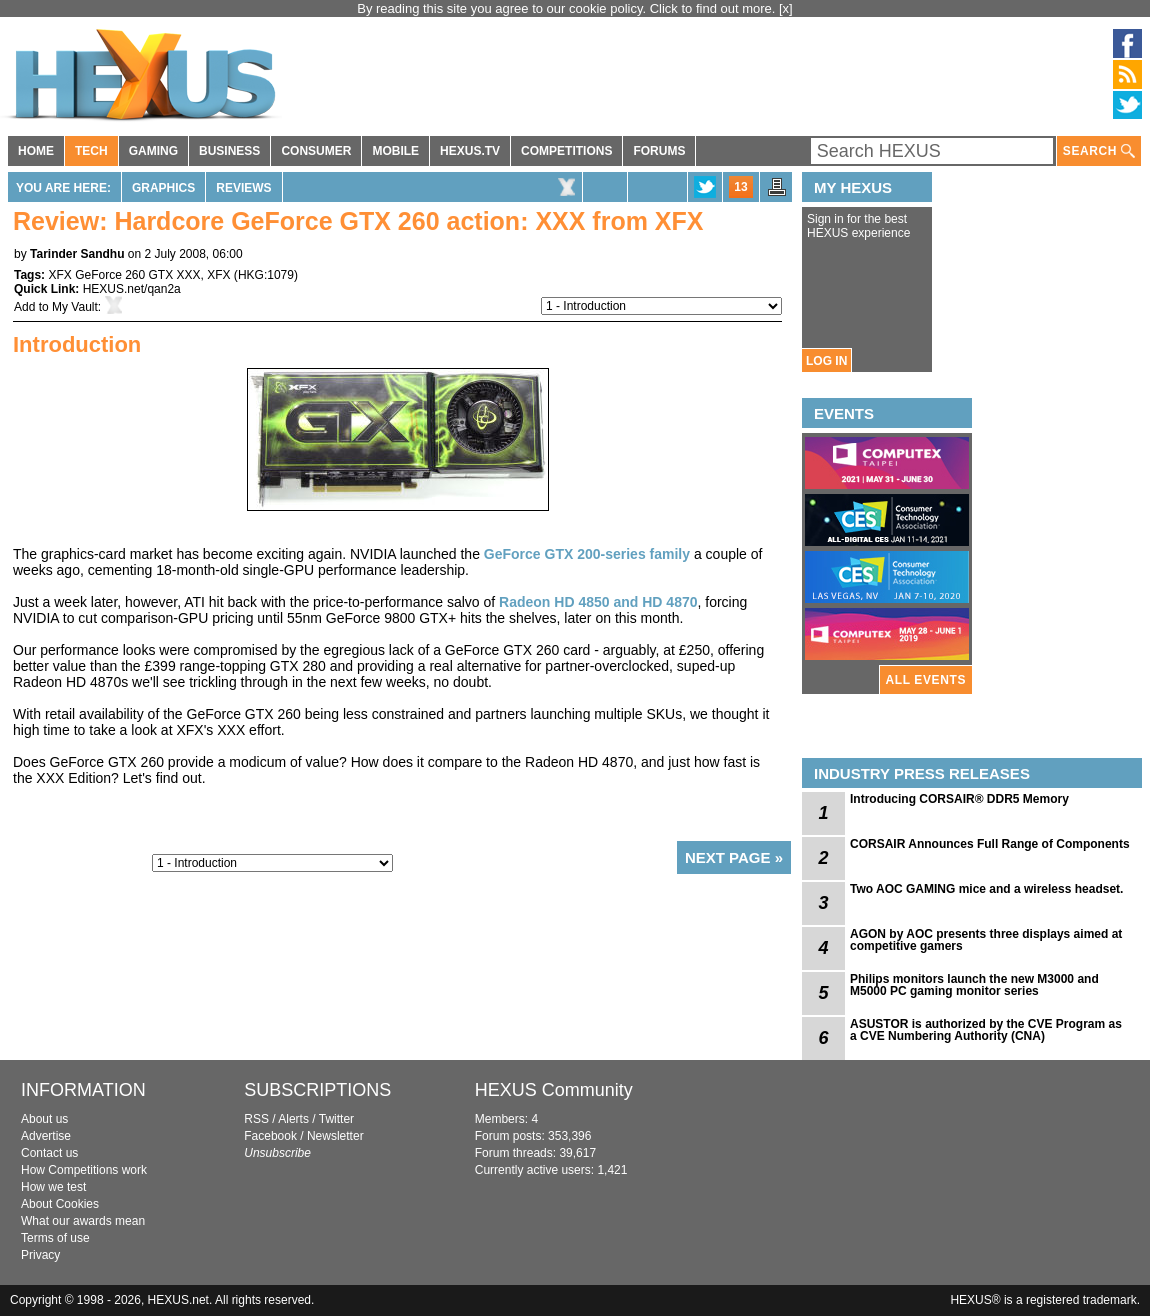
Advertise (46, 1136)
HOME (36, 151)
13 (740, 187)
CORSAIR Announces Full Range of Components (990, 844)
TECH (91, 151)
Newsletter (335, 1136)
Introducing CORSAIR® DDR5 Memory (959, 799)
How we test (53, 1187)
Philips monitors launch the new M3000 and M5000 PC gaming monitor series (974, 985)
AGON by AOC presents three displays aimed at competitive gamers (986, 940)
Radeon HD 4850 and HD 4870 (598, 602)
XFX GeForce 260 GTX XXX (124, 275)
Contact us (49, 1153)
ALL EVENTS (926, 680)
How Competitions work (84, 1170)
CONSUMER (316, 151)
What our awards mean (83, 1221)
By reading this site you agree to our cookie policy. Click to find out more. (568, 8)
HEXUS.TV (470, 151)
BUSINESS (229, 151)
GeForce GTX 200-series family (587, 554)
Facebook (270, 1136)
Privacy (40, 1255)
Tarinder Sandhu (77, 254)
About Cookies (60, 1204)
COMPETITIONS (566, 151)
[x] (786, 8)
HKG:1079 (266, 275)
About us (44, 1119)
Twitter (336, 1119)
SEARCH (1099, 151)
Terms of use (55, 1238)
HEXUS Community (554, 1090)
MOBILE (395, 151)
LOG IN (826, 361)
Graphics (163, 188)
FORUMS (659, 151)
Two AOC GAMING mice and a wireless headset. (986, 889)
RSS (256, 1119)
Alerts (293, 1119)
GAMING (153, 151)
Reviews (243, 188)
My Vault (75, 307)
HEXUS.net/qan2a (132, 289)
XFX (218, 275)
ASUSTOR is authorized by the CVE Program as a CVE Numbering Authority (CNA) (986, 1030)
